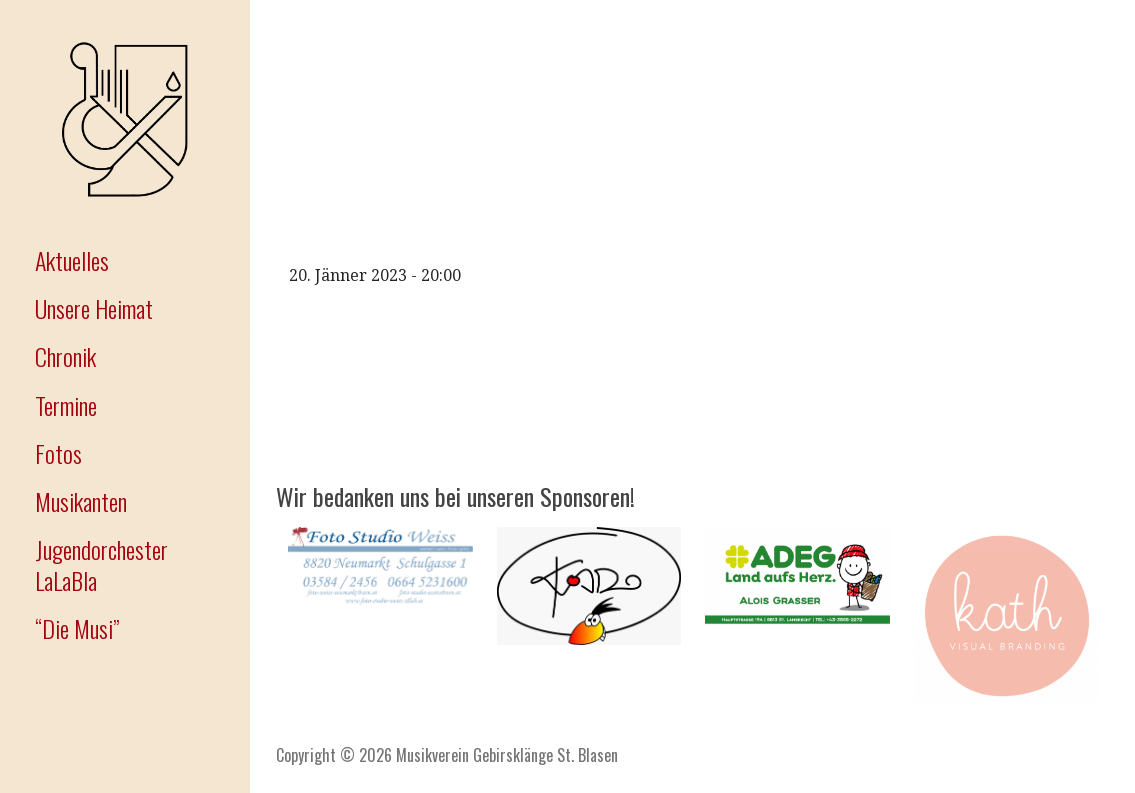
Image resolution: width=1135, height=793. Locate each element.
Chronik (65, 356)
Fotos (58, 453)
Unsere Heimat (94, 308)
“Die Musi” (77, 628)
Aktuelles (72, 260)
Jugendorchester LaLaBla (101, 564)
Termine (66, 405)
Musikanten (81, 501)
